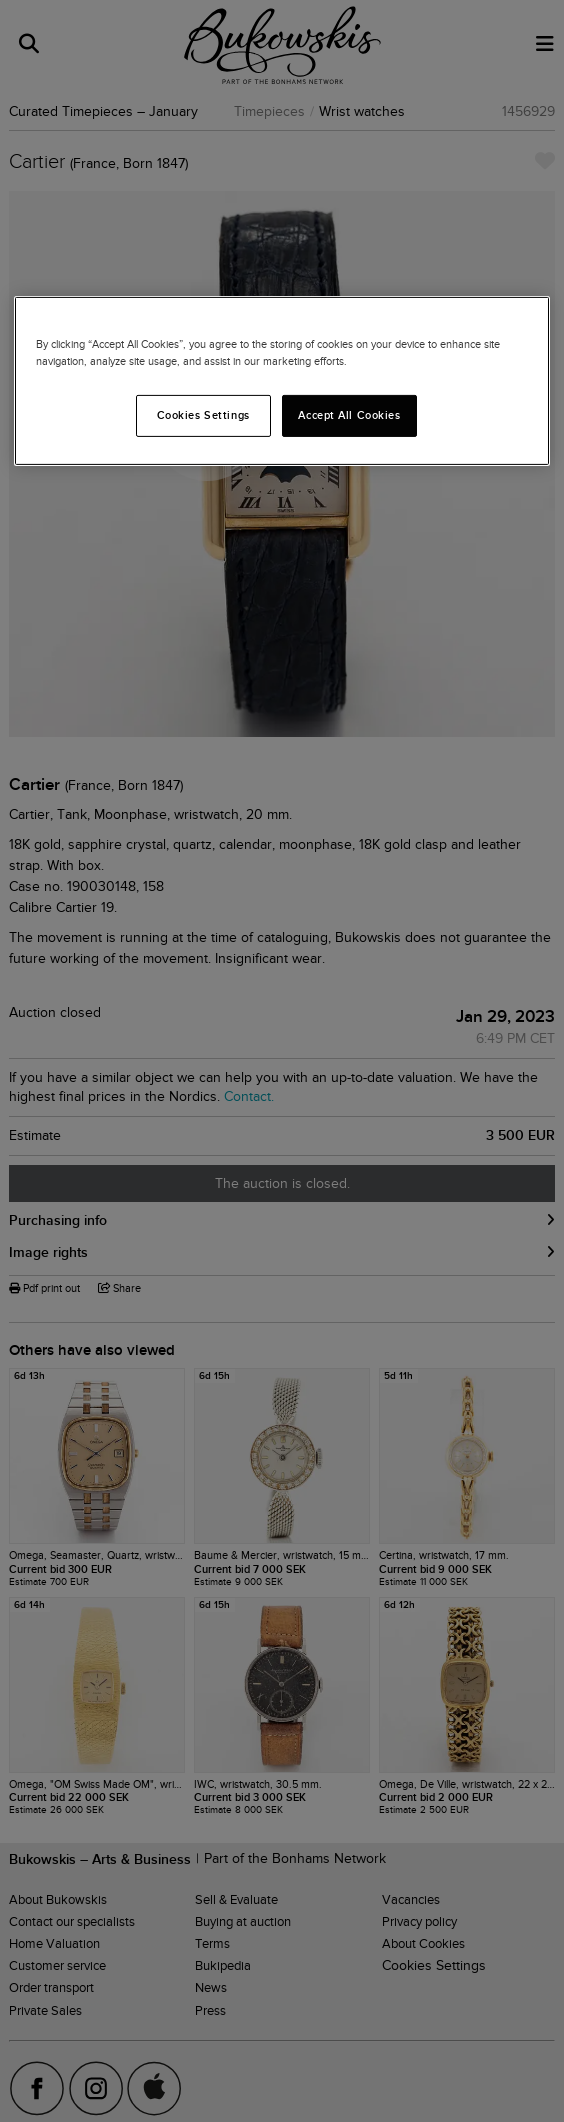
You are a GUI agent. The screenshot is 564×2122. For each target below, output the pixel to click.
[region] (282, 381)
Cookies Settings (203, 415)
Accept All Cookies (349, 415)
